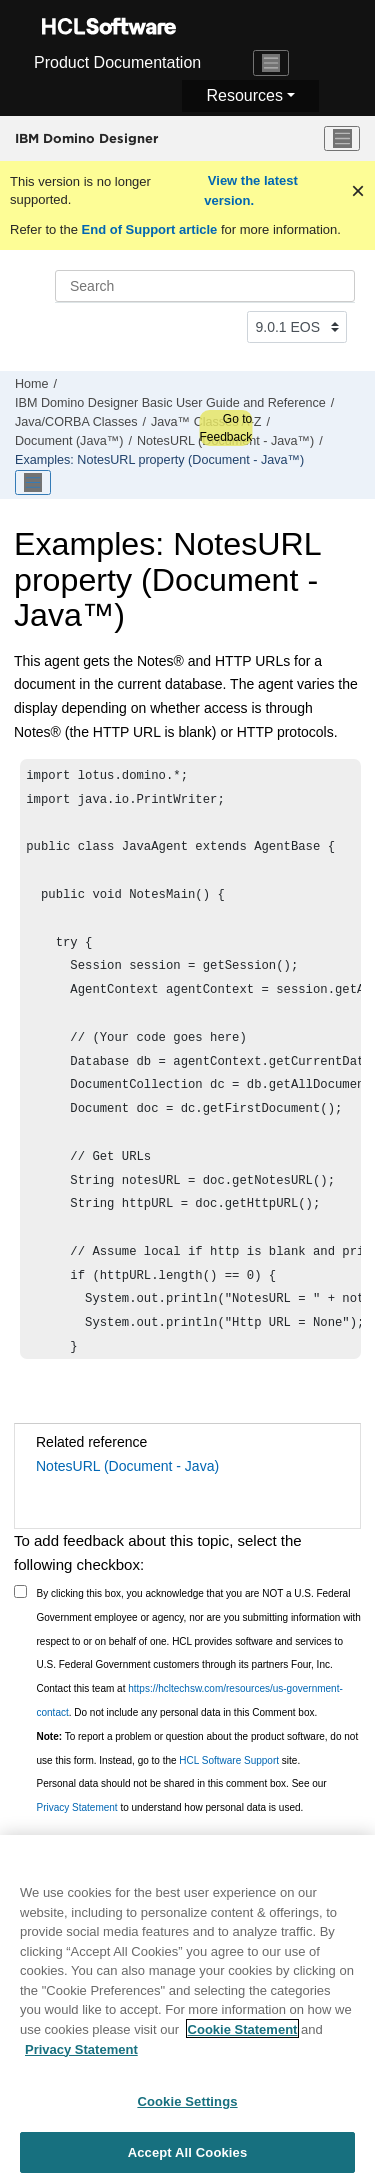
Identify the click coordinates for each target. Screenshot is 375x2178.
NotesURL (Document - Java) (127, 1466)
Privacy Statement (77, 1807)
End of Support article (149, 229)
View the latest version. (251, 190)
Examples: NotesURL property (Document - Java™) (159, 460)
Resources (244, 95)
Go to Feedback (225, 428)
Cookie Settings (187, 2106)
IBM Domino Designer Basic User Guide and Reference (170, 403)
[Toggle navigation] (271, 63)
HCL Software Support (229, 1760)
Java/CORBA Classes (76, 422)
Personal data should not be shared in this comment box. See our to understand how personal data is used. (182, 1795)
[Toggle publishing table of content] (33, 483)
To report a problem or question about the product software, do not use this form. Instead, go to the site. (198, 1748)
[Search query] (205, 286)
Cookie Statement (243, 2034)
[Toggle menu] (342, 139)
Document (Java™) (69, 441)
